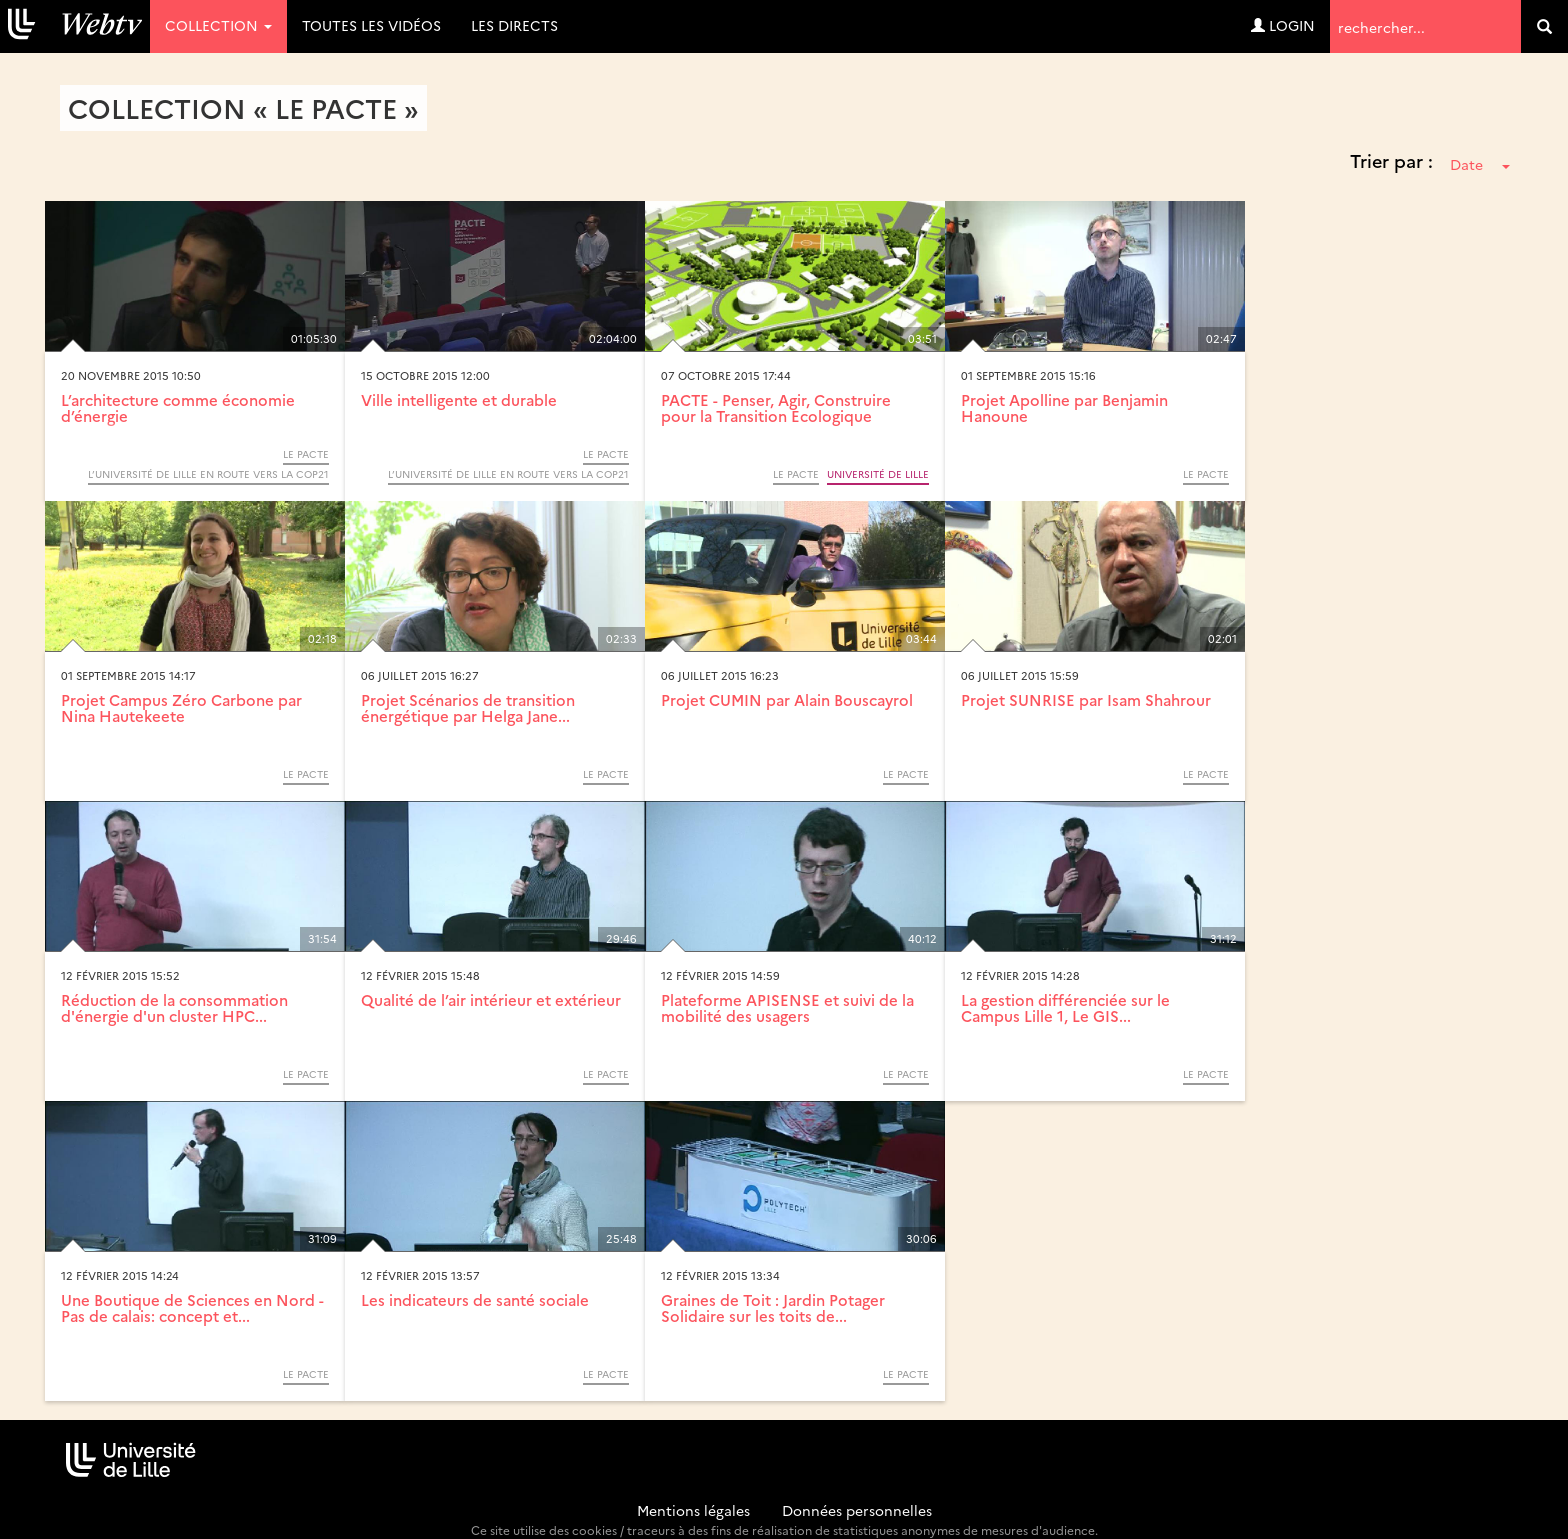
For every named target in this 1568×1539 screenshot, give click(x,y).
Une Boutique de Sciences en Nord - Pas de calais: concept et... (192, 1308)
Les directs (514, 25)
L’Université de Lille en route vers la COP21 (208, 474)
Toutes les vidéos (371, 25)
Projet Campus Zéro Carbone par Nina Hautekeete (181, 708)
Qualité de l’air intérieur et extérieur (491, 999)
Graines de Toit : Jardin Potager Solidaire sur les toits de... (773, 1308)
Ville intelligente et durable (459, 399)
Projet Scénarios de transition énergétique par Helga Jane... (468, 708)
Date (1480, 164)
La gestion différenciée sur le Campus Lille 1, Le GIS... (1065, 1008)
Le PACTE (306, 454)
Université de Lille (878, 474)
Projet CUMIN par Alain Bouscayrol (787, 699)
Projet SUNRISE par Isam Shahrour (1086, 699)
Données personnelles (857, 1510)
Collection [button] (218, 25)
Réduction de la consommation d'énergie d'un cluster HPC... (174, 1008)
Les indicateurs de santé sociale (475, 1299)
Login (1283, 25)
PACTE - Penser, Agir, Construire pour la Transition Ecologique (776, 408)
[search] (1544, 26)
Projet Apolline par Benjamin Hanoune (1064, 408)
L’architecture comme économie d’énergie (178, 408)
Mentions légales (693, 1510)
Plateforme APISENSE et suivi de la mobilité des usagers (787, 1008)
